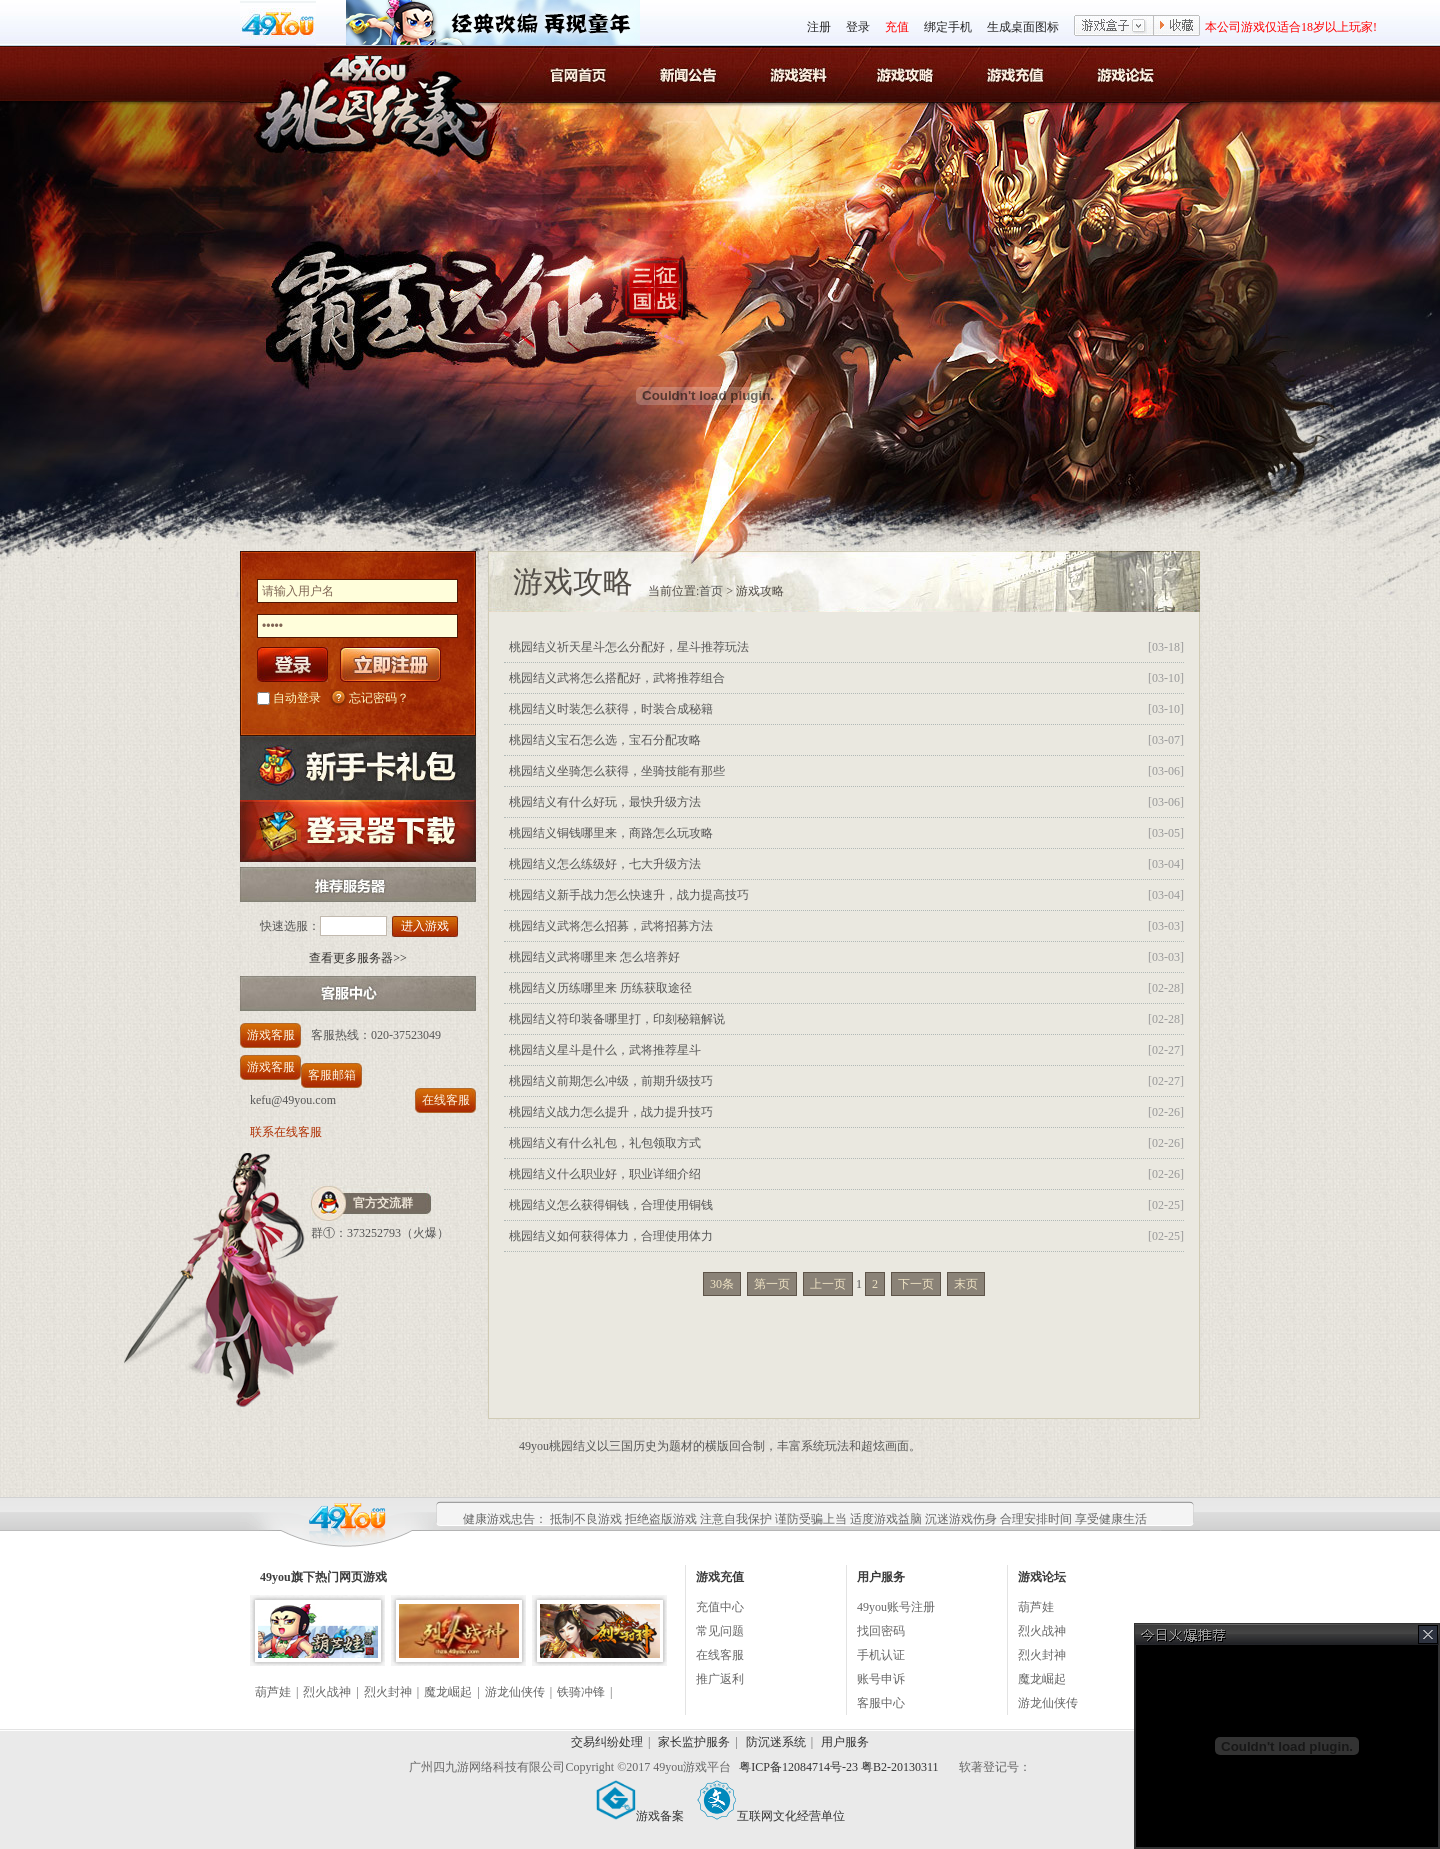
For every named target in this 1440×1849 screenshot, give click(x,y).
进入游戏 (425, 926)
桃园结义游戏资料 (799, 74)
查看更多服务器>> (358, 958)
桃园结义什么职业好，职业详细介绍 (605, 1174)
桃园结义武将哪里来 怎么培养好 (594, 957)
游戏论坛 (1126, 74)
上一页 (828, 1284)
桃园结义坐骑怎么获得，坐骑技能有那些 (617, 771)
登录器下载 (358, 830)
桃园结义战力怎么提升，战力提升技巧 (611, 1112)
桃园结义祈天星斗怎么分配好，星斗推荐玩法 (629, 647)
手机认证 (881, 1655)
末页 (966, 1284)
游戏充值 (1017, 74)
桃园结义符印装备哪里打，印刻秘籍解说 (617, 1019)
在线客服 (446, 1100)
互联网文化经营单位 (771, 1816)
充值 (897, 27)
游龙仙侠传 (515, 1692)
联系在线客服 (286, 1132)
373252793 (374, 1233)
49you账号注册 (896, 1607)
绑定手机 (948, 27)
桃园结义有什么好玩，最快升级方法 (605, 802)
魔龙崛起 (448, 1692)
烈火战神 (327, 1692)
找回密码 (881, 1631)
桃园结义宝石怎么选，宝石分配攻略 (605, 740)
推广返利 (720, 1679)
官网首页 (581, 74)
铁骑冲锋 (581, 1692)
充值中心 (720, 1607)
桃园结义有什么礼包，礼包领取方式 (605, 1143)
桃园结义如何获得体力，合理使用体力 (611, 1236)
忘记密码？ (379, 698)
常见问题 (720, 1631)
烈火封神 (388, 1692)
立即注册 (390, 664)
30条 (722, 1284)
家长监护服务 (694, 1742)
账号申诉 (881, 1679)
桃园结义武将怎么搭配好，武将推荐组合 (617, 678)
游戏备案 (640, 1816)
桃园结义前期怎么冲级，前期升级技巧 (611, 1081)
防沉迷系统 (776, 1742)
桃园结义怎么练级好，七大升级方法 (605, 864)
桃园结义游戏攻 (908, 74)
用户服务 (845, 1742)
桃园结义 (370, 91)
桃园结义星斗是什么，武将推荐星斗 (605, 1050)
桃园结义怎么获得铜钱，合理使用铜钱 (611, 1205)
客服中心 (881, 1703)
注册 (819, 27)
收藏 (1177, 27)
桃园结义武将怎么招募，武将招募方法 (611, 926)
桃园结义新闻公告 (690, 74)
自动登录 (297, 698)
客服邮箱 (332, 1075)
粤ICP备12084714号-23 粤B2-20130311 (840, 1767)
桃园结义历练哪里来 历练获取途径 (600, 988)
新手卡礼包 (358, 767)
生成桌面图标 (1023, 27)
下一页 (916, 1284)
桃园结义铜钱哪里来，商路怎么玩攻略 (611, 833)
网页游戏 (363, 1577)
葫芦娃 (273, 1692)
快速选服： (290, 926)
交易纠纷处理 (607, 1742)
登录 (858, 27)
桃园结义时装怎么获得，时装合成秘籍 (611, 709)
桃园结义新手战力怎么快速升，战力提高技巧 (629, 895)
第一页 (772, 1284)
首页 (711, 591)
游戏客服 (271, 1035)
